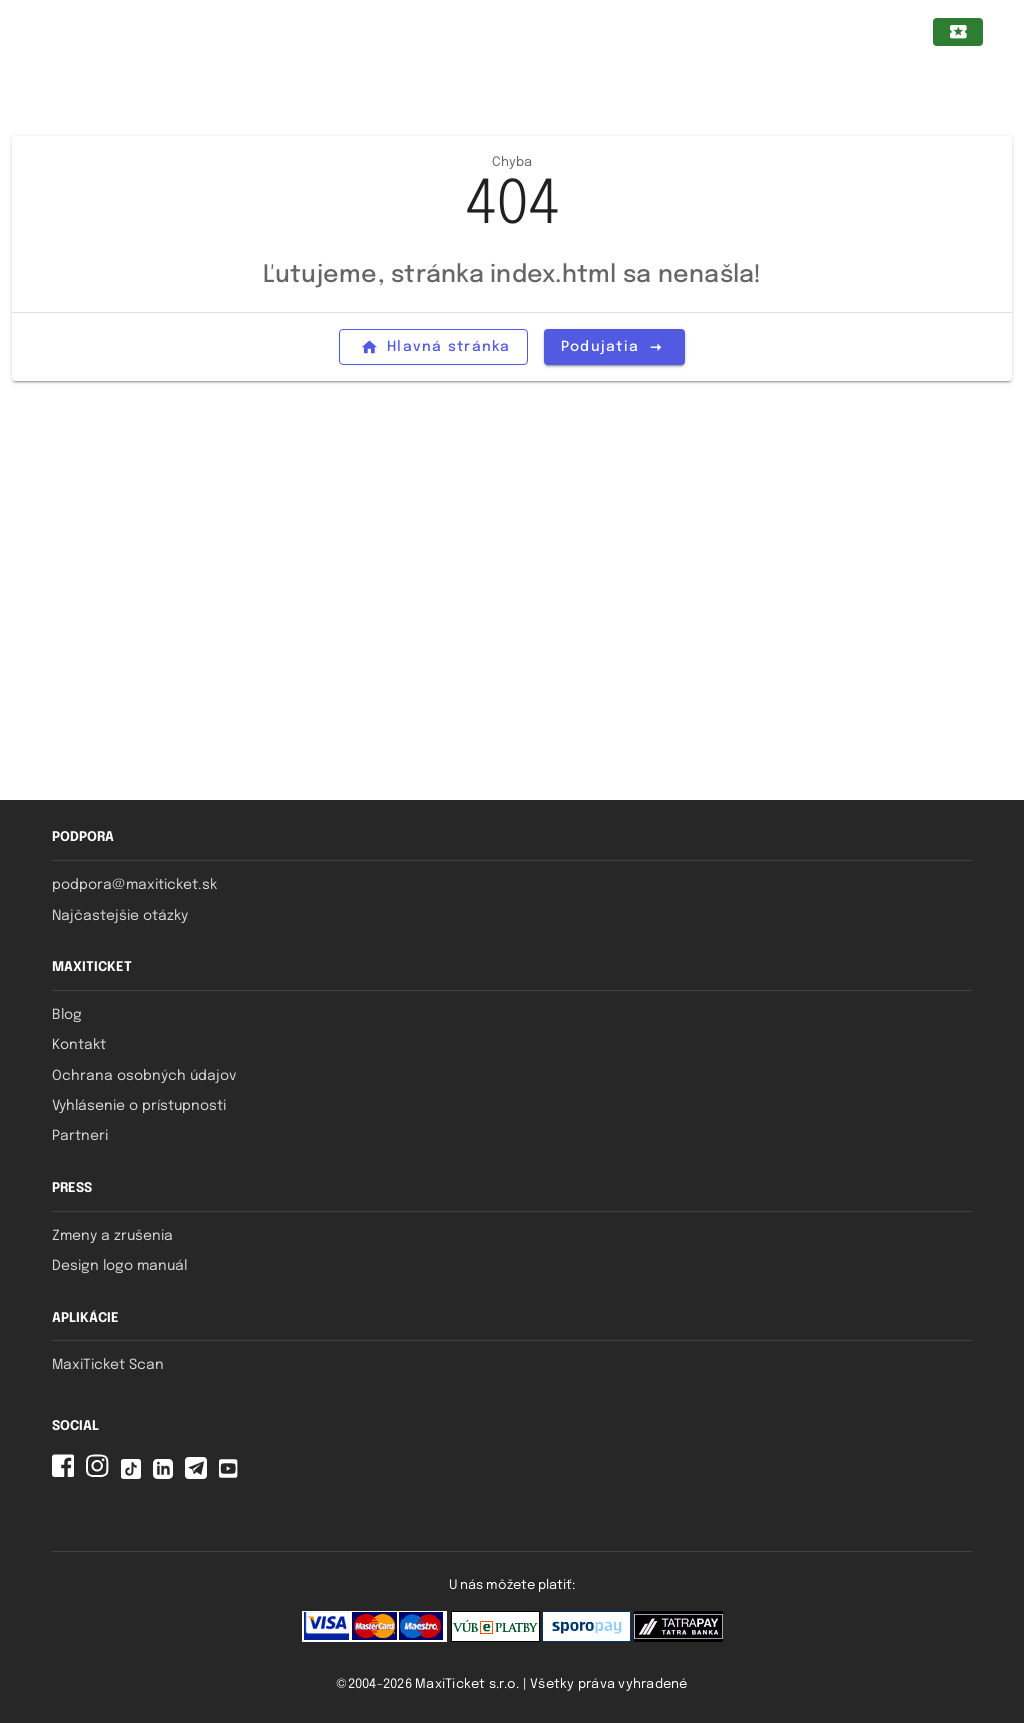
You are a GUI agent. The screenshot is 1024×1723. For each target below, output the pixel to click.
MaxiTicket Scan (108, 1365)
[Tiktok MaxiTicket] (135, 1474)
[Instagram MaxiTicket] (101, 1474)
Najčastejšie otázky (120, 916)
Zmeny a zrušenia (112, 1236)
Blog (67, 1015)
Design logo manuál (119, 1266)
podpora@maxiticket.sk (134, 885)
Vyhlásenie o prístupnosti (139, 1106)
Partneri (80, 1136)
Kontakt (79, 1045)
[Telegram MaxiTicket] (200, 1474)
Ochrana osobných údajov (144, 1076)
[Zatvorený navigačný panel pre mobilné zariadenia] (53, 32)
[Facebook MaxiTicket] (67, 1474)
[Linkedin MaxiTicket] (167, 1474)
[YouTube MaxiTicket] (232, 1474)
